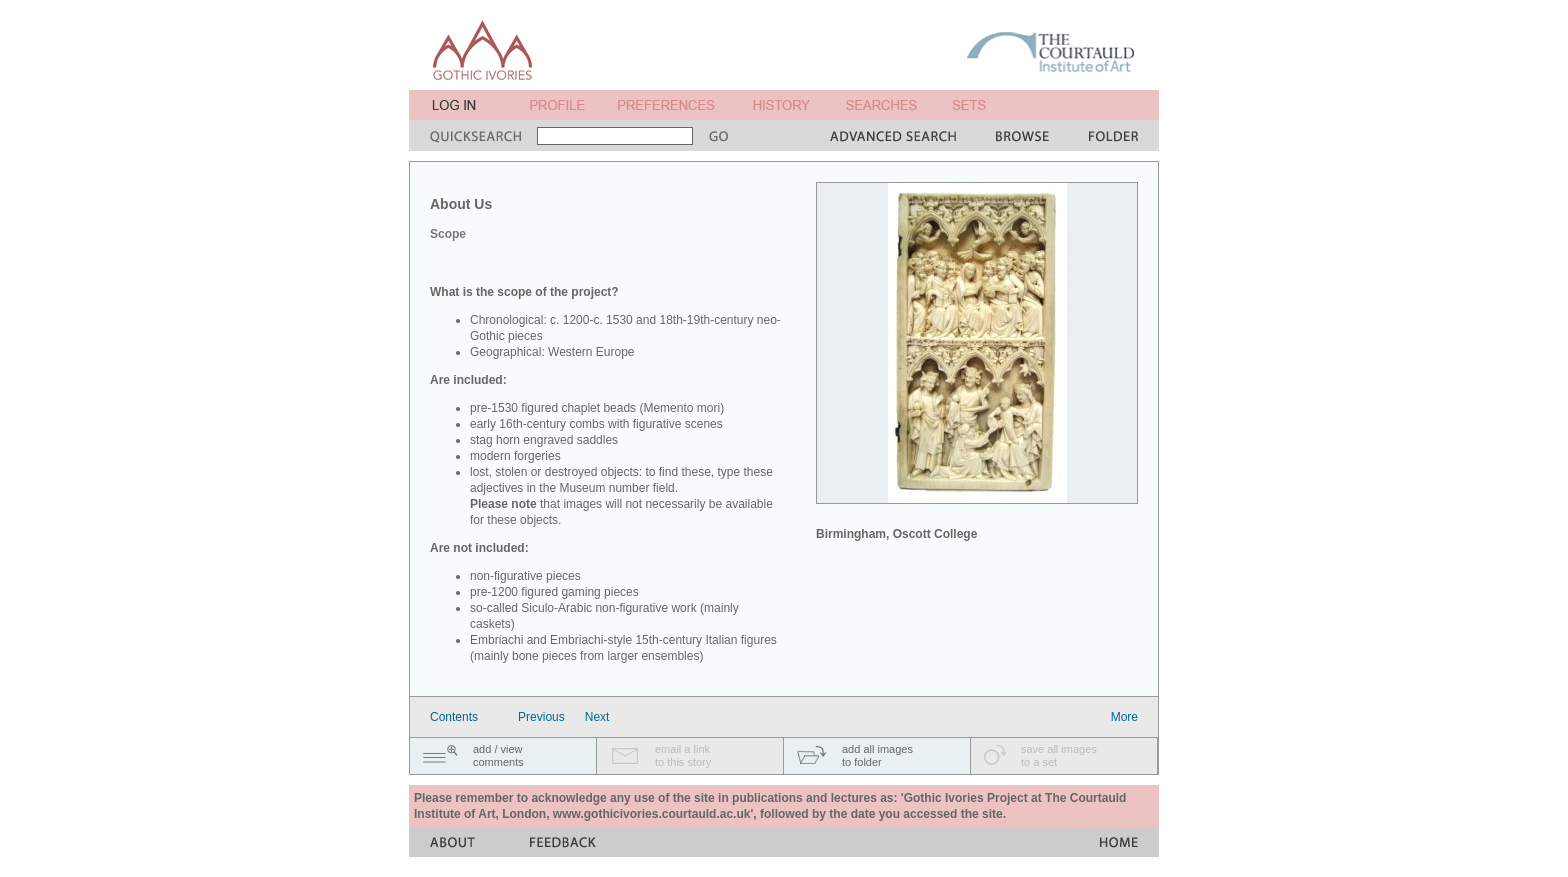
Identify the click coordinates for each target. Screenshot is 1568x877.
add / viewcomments (498, 755)
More (1124, 717)
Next (597, 717)
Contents (454, 717)
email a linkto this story (683, 755)
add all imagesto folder (877, 755)
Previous (541, 717)
